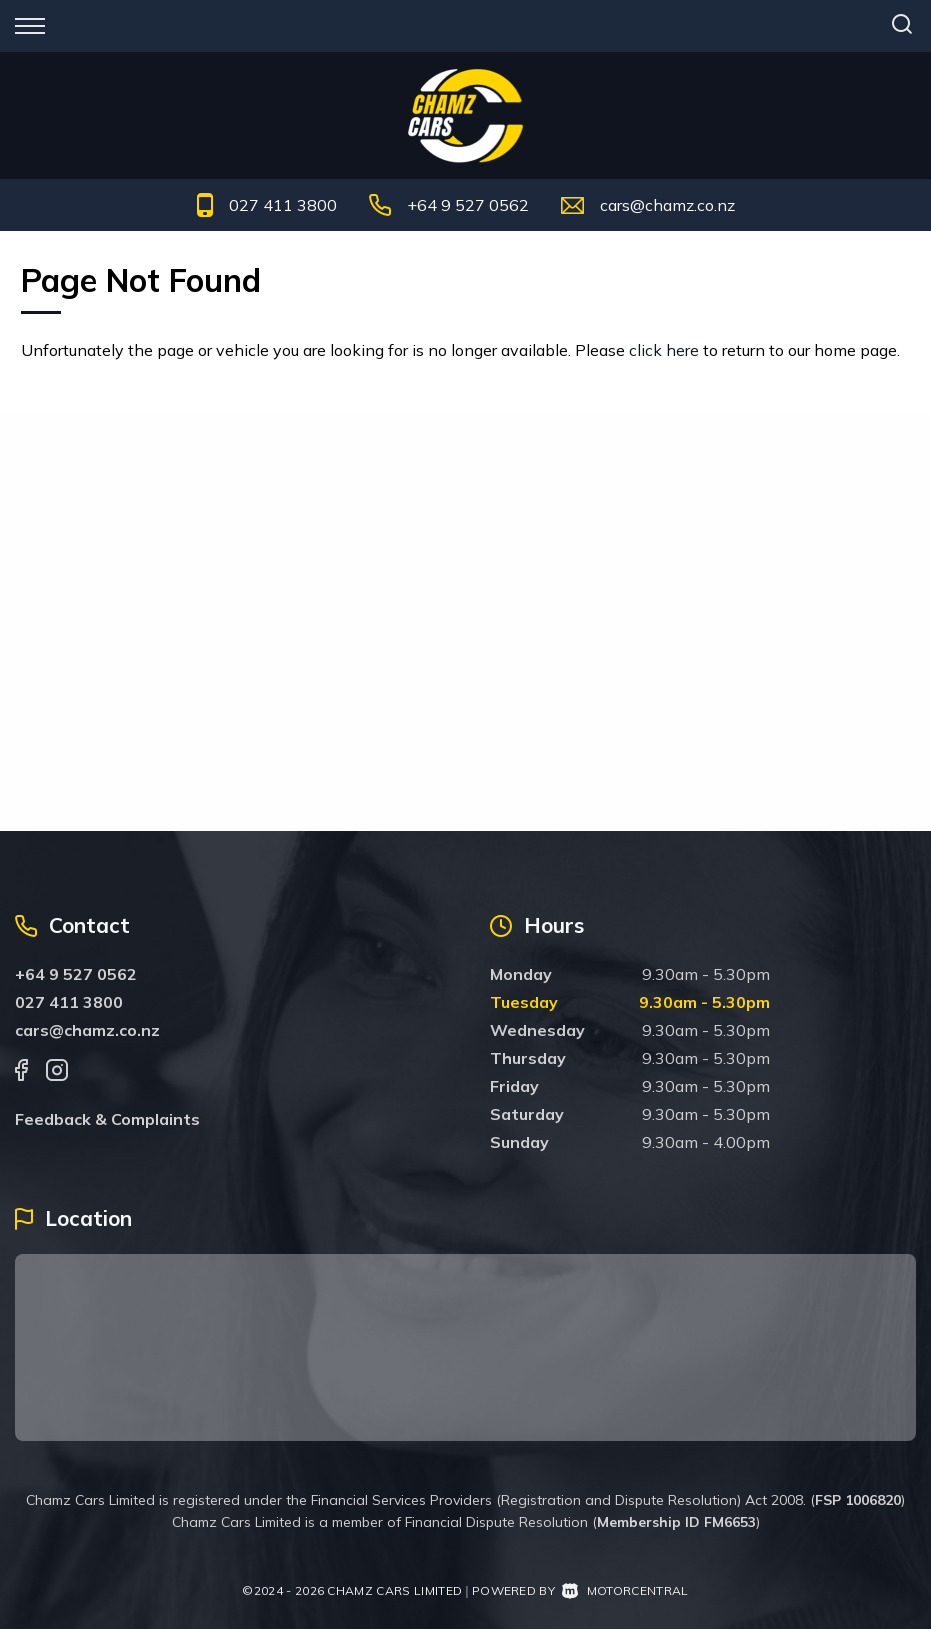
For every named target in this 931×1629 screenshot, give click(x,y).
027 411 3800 (283, 205)
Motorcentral (625, 1590)
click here (664, 350)
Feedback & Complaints (107, 1119)
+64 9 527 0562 (468, 205)
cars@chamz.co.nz (667, 205)
